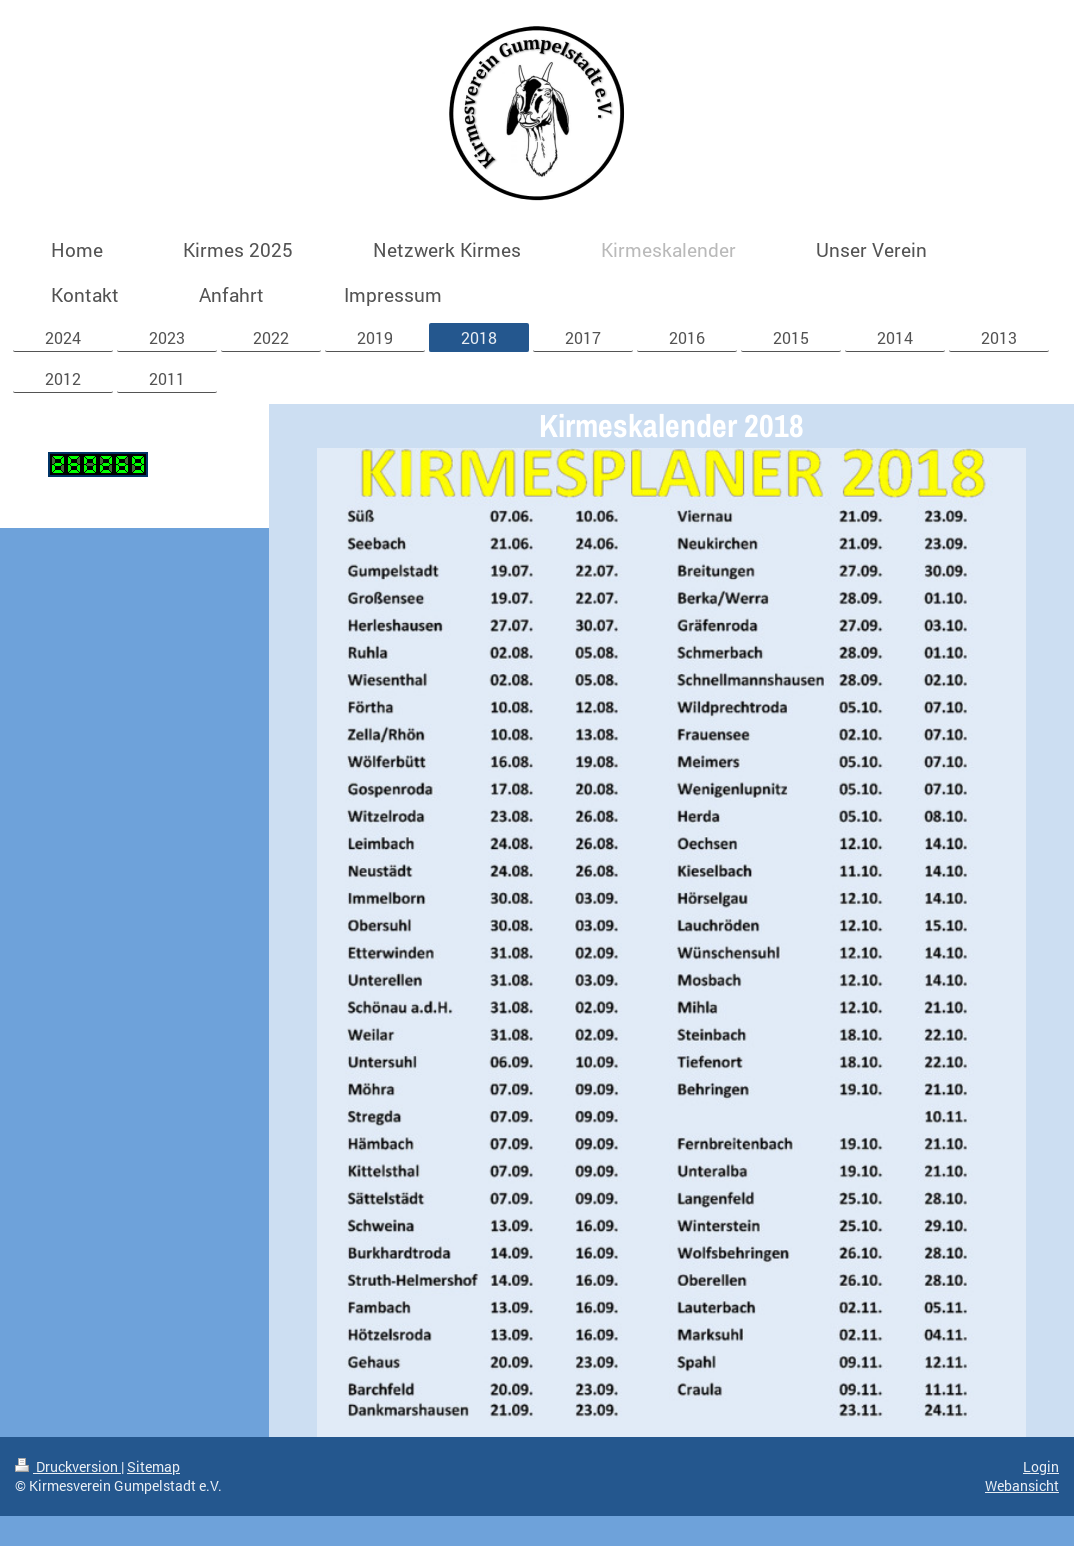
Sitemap (153, 1466)
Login (1041, 1466)
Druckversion (68, 1466)
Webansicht (1022, 1485)
